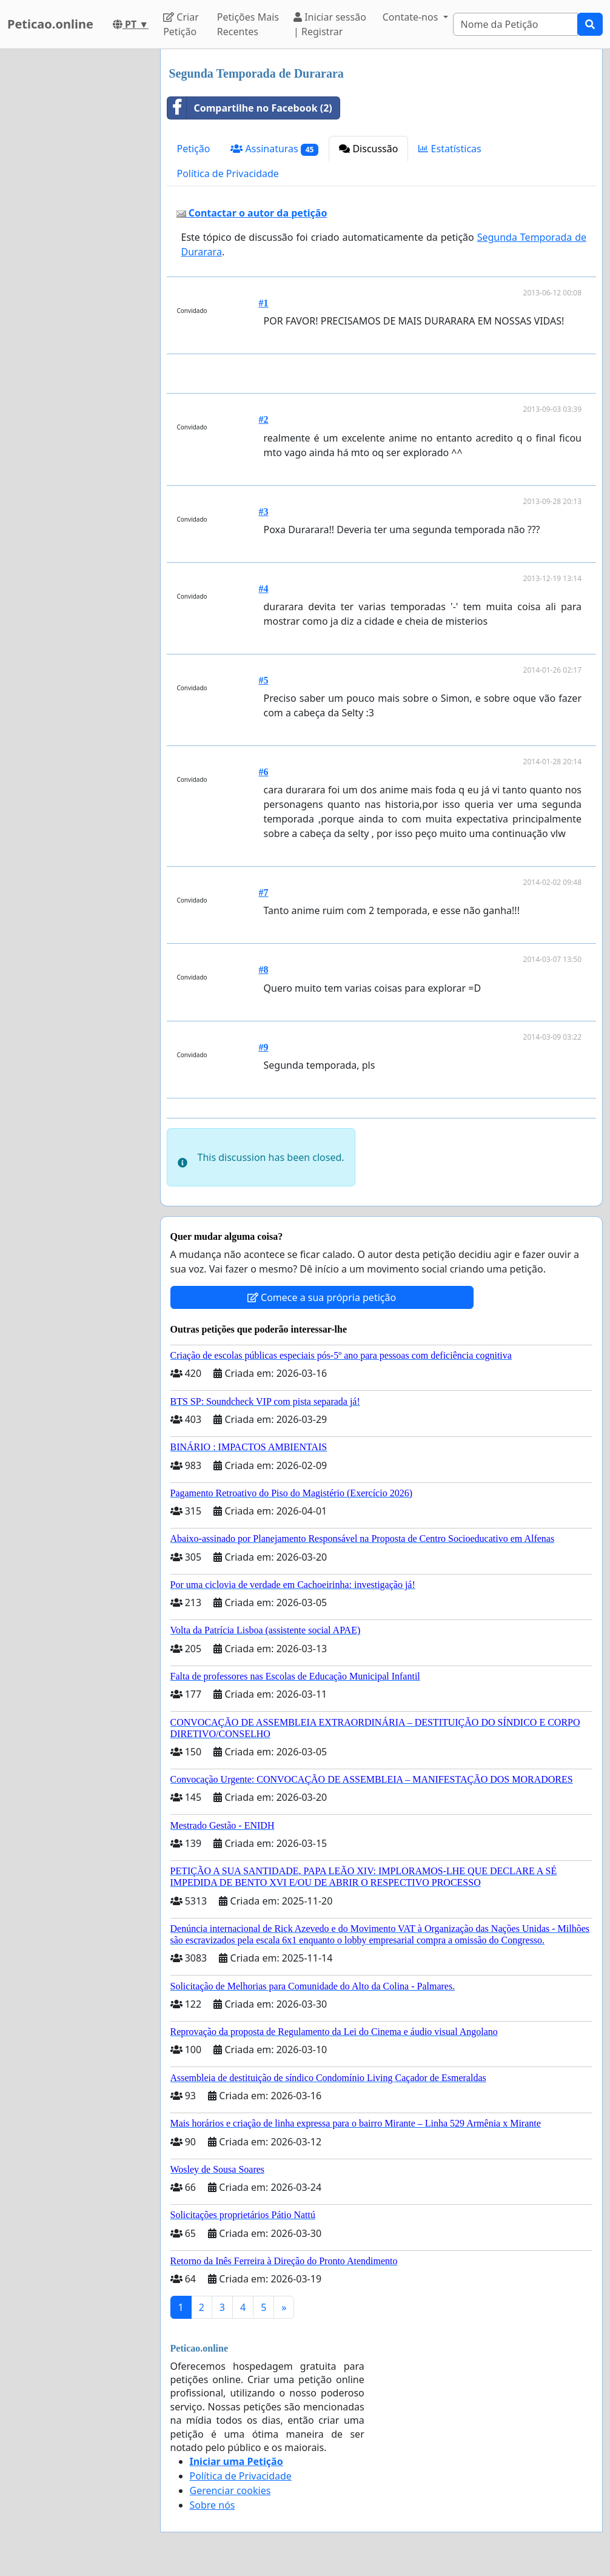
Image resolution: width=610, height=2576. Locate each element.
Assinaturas (274, 149)
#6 (264, 772)
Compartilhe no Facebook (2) (249, 108)
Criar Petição (181, 24)
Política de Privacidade (228, 173)
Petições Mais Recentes (248, 24)
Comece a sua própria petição (321, 1297)
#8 (264, 969)
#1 (264, 303)
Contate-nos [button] (412, 17)
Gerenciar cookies (230, 2490)
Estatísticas (449, 148)
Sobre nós (212, 2505)
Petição (193, 148)
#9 (264, 1047)
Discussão (368, 148)
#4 (264, 588)
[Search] (515, 24)
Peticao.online (50, 24)
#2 (264, 419)
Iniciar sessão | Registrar (329, 24)
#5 (264, 680)
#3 (264, 511)
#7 (264, 892)
